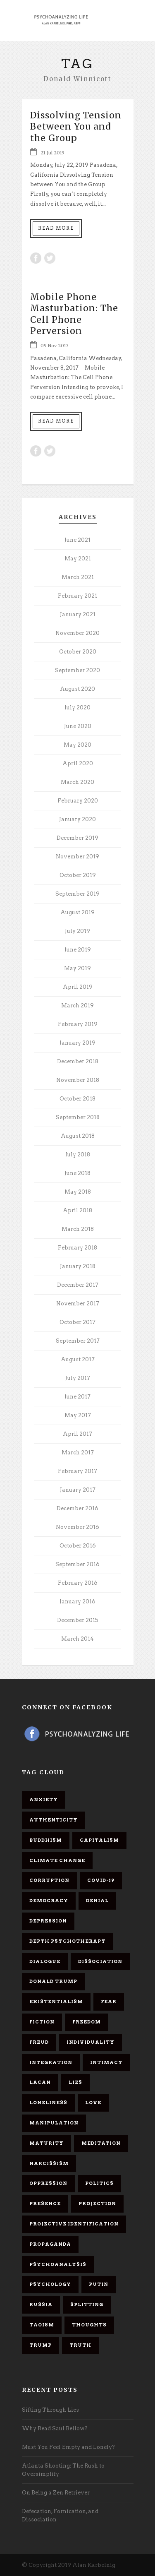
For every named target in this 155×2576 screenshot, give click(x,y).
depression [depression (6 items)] (48, 1921)
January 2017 (77, 1490)
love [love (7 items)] (93, 2102)
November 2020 (77, 633)
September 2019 (77, 894)
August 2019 (77, 912)
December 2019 (77, 838)
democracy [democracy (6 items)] (48, 1900)
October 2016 (78, 1546)
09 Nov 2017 (54, 345)
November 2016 (77, 1527)
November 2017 (77, 1303)
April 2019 (78, 987)
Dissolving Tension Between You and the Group (76, 127)
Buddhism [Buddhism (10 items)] (45, 1840)
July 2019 (77, 931)
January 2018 (77, 1266)
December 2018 (77, 1061)
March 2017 (78, 1452)
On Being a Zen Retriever (56, 2492)
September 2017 (78, 1341)
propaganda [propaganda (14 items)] (50, 2244)
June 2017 (77, 1397)
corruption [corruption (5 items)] (49, 1880)
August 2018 (78, 1136)
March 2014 (77, 1639)
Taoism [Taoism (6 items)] (41, 2325)
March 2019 (77, 1005)
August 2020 (77, 689)
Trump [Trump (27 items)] (40, 2345)
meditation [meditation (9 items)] (101, 2143)
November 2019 (77, 856)
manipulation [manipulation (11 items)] (54, 2123)
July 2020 (77, 707)
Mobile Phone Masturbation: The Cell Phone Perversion (74, 313)
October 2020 (77, 652)
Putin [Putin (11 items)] (98, 2284)
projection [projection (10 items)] (97, 2203)
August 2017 (78, 1359)
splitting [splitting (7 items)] (86, 2304)
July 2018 (77, 1154)
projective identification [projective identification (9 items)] (74, 2224)
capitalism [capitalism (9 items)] (99, 1840)
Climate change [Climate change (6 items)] (57, 1860)
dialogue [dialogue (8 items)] (44, 1961)
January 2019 (77, 1043)
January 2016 (77, 1601)
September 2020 (77, 670)
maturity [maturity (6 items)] (46, 2143)
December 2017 (77, 1285)
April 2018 (77, 1210)
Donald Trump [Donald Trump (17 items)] (53, 1981)
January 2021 (77, 614)
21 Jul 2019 (52, 153)
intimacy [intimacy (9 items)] (106, 2062)
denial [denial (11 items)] (97, 1900)
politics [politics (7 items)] (99, 2183)
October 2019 (78, 875)
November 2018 (77, 1080)
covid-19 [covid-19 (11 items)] (100, 1880)
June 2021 (77, 540)
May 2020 (77, 745)
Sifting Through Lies (50, 2410)
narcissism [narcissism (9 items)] (49, 2163)
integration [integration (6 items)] (50, 2062)
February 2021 (77, 596)
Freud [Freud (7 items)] (39, 2042)
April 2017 (77, 1434)
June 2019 (77, 950)
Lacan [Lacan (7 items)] (40, 2082)
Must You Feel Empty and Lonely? (68, 2447)
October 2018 (77, 1099)
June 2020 (77, 726)
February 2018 (77, 1248)
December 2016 (77, 1508)
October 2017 (77, 1322)
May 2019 (77, 968)
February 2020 (77, 801)
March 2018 (78, 1229)
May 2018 (77, 1192)
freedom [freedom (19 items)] (86, 2022)
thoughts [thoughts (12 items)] (89, 2325)
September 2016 (77, 1564)
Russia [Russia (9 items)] (40, 2304)
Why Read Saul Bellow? (55, 2428)
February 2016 (78, 1583)
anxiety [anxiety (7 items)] (43, 1799)
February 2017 (77, 1471)
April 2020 (77, 763)
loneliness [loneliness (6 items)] (48, 2102)
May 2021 (77, 558)
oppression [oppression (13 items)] (48, 2183)
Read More (56, 228)
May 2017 (77, 1415)
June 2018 (77, 1173)
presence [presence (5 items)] (45, 2203)
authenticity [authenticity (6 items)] (53, 1820)
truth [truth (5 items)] (80, 2345)
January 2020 (77, 819)
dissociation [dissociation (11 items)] (100, 1961)
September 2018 (78, 1117)
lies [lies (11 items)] (75, 2082)
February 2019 (78, 1024)
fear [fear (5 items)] (109, 2001)
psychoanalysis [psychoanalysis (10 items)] (57, 2264)
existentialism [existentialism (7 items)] (56, 2001)
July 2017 (77, 1378)
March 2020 (77, 782)
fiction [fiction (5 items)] (42, 2022)
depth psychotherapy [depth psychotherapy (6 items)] (67, 1941)
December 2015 (77, 1620)
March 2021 (78, 577)
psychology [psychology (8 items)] (50, 2284)
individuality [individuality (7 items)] (90, 2042)
